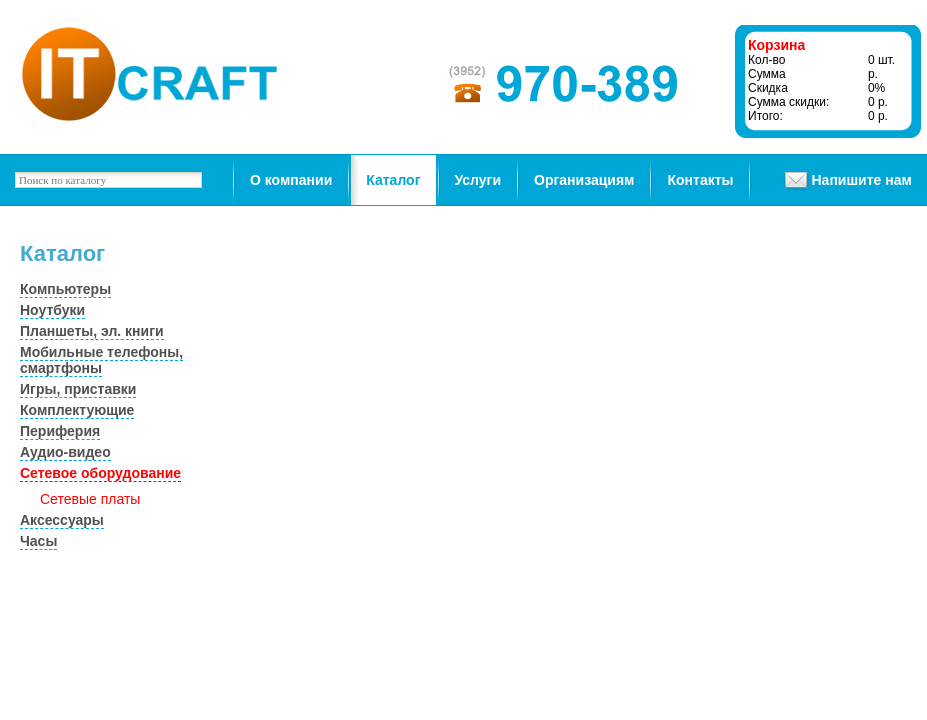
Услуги (478, 180)
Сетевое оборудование (100, 473)
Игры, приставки (78, 389)
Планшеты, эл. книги (92, 331)
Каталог (393, 180)
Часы (38, 541)
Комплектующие (77, 410)
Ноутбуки (52, 310)
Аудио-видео (65, 452)
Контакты (700, 180)
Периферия (60, 431)
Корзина (776, 45)
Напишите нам (861, 180)
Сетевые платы (90, 499)
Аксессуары (62, 520)
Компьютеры (65, 289)
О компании (291, 180)
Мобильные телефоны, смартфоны (101, 360)
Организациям (584, 180)
